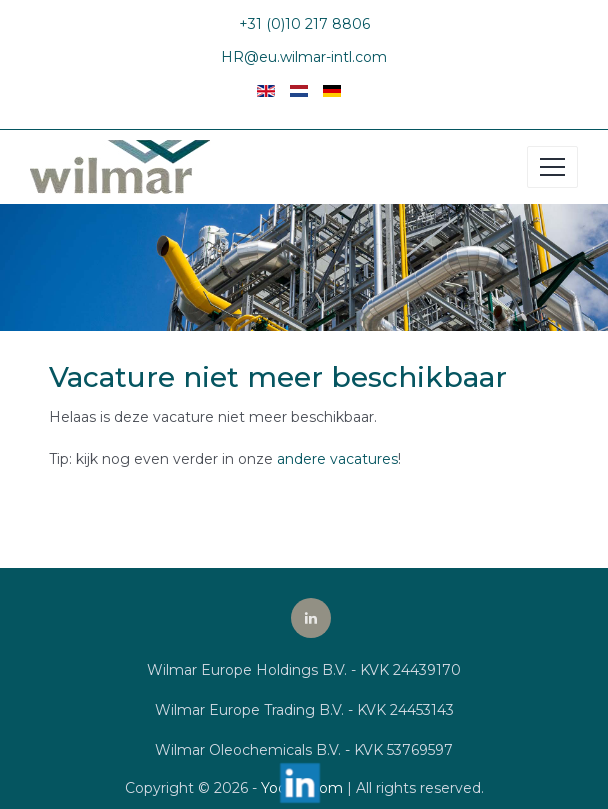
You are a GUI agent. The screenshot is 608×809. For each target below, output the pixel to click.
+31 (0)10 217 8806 (304, 24)
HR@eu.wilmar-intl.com (304, 57)
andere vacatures (337, 459)
